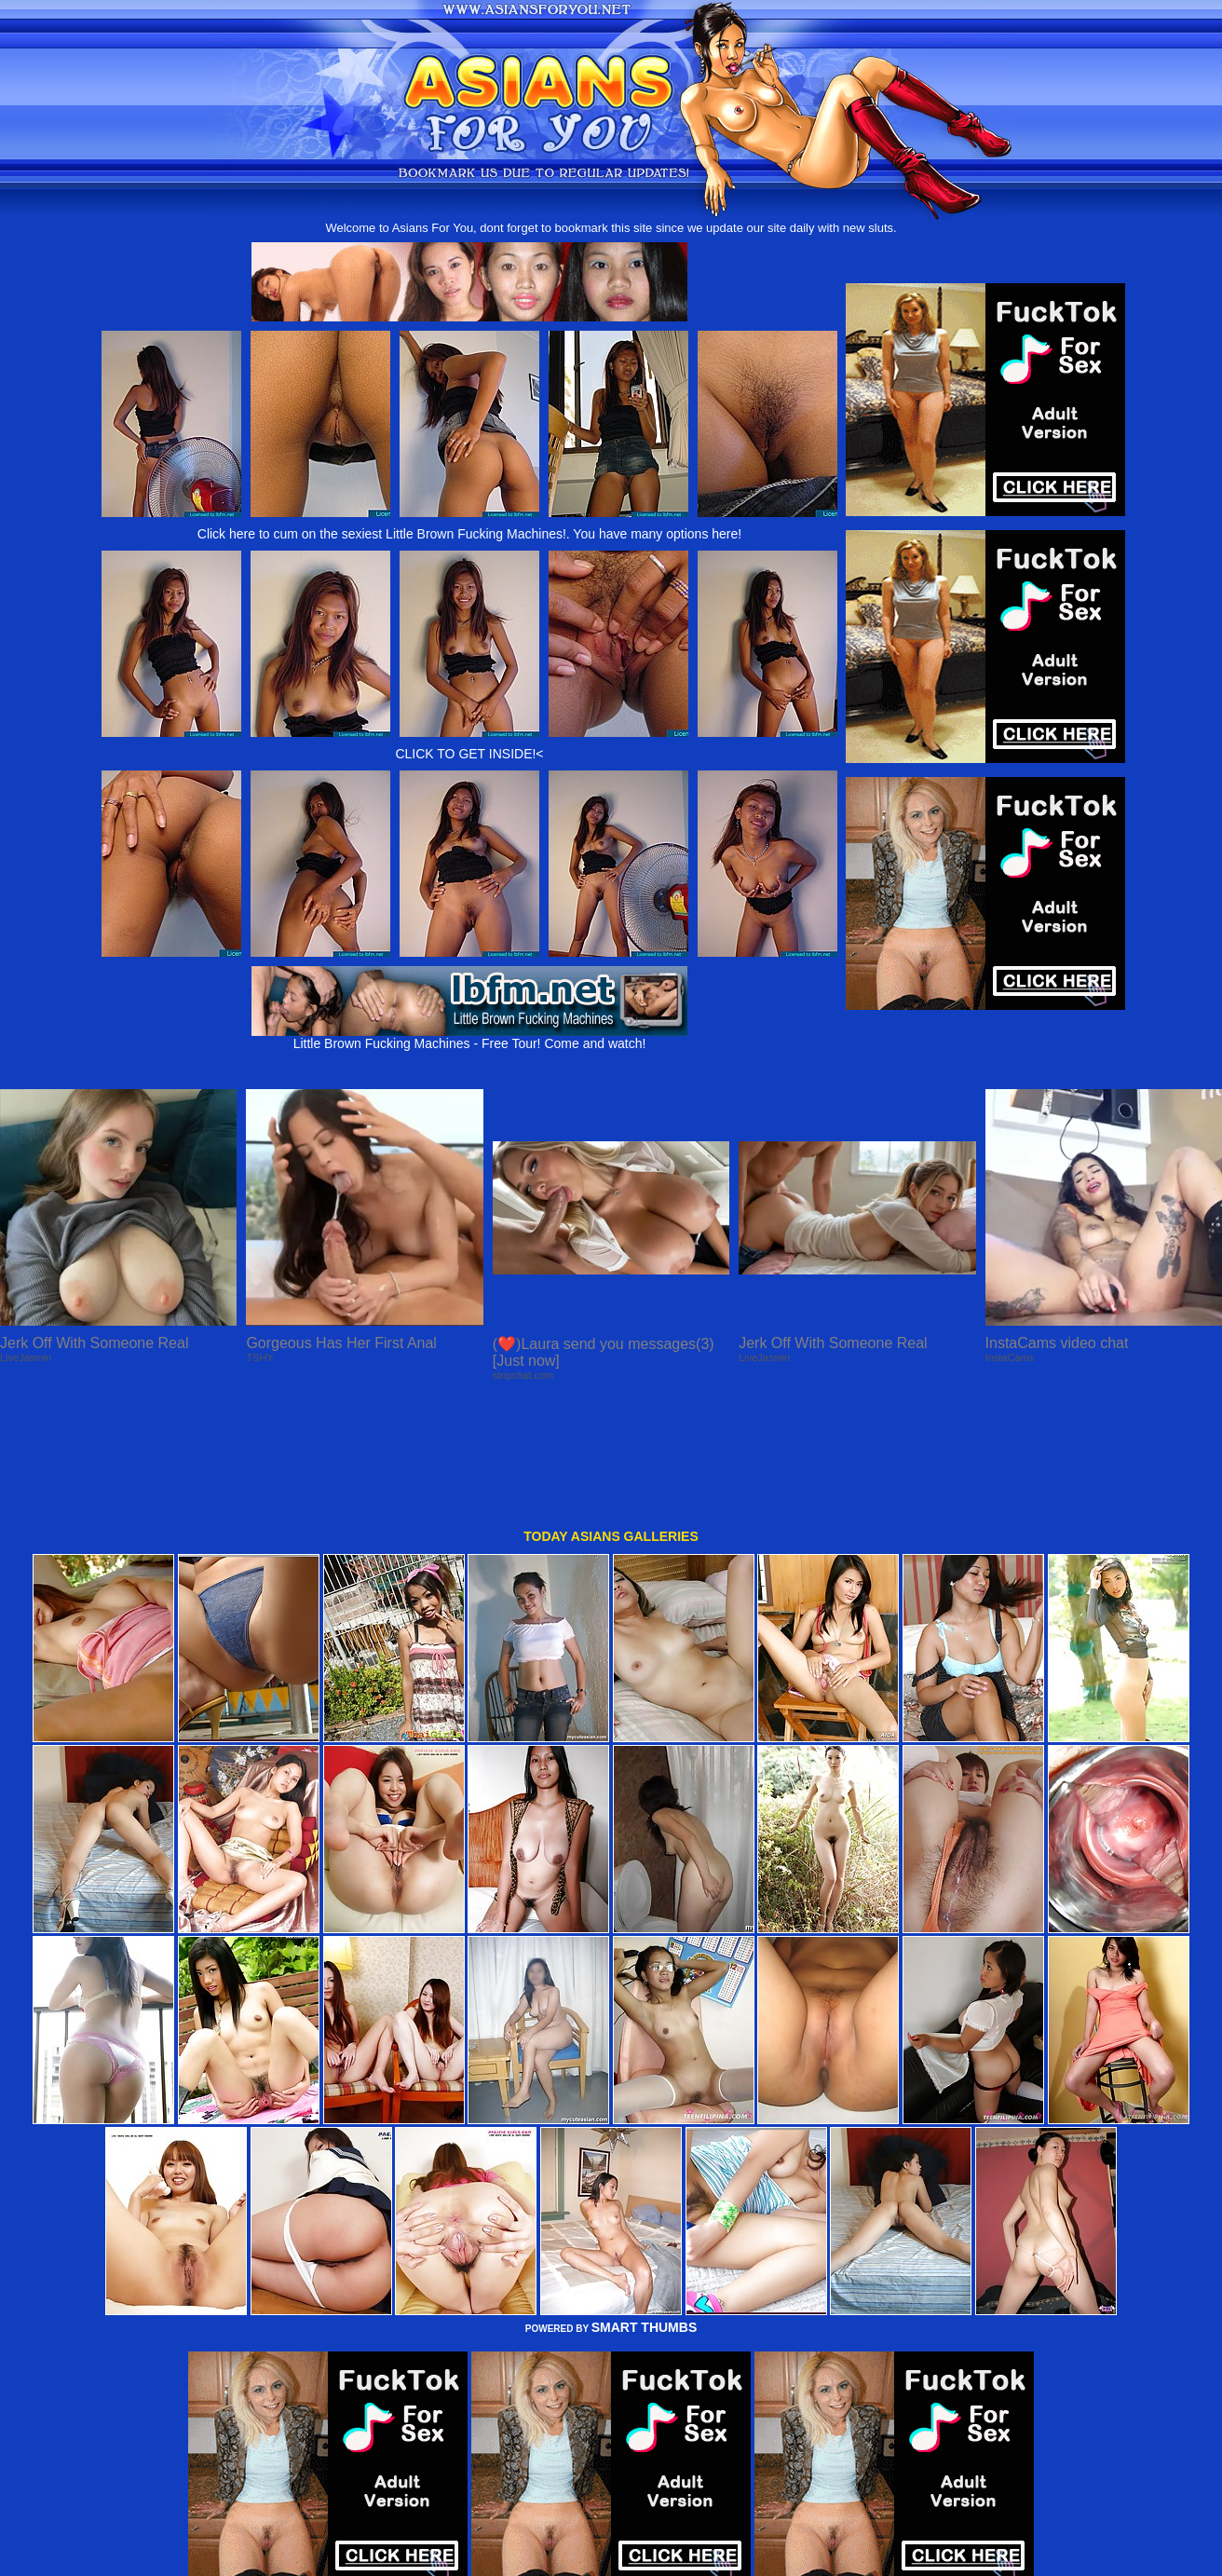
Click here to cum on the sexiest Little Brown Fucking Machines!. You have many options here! (469, 533)
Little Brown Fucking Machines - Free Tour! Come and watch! (469, 1037)
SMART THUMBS (644, 2210)
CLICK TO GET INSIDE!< (469, 753)
